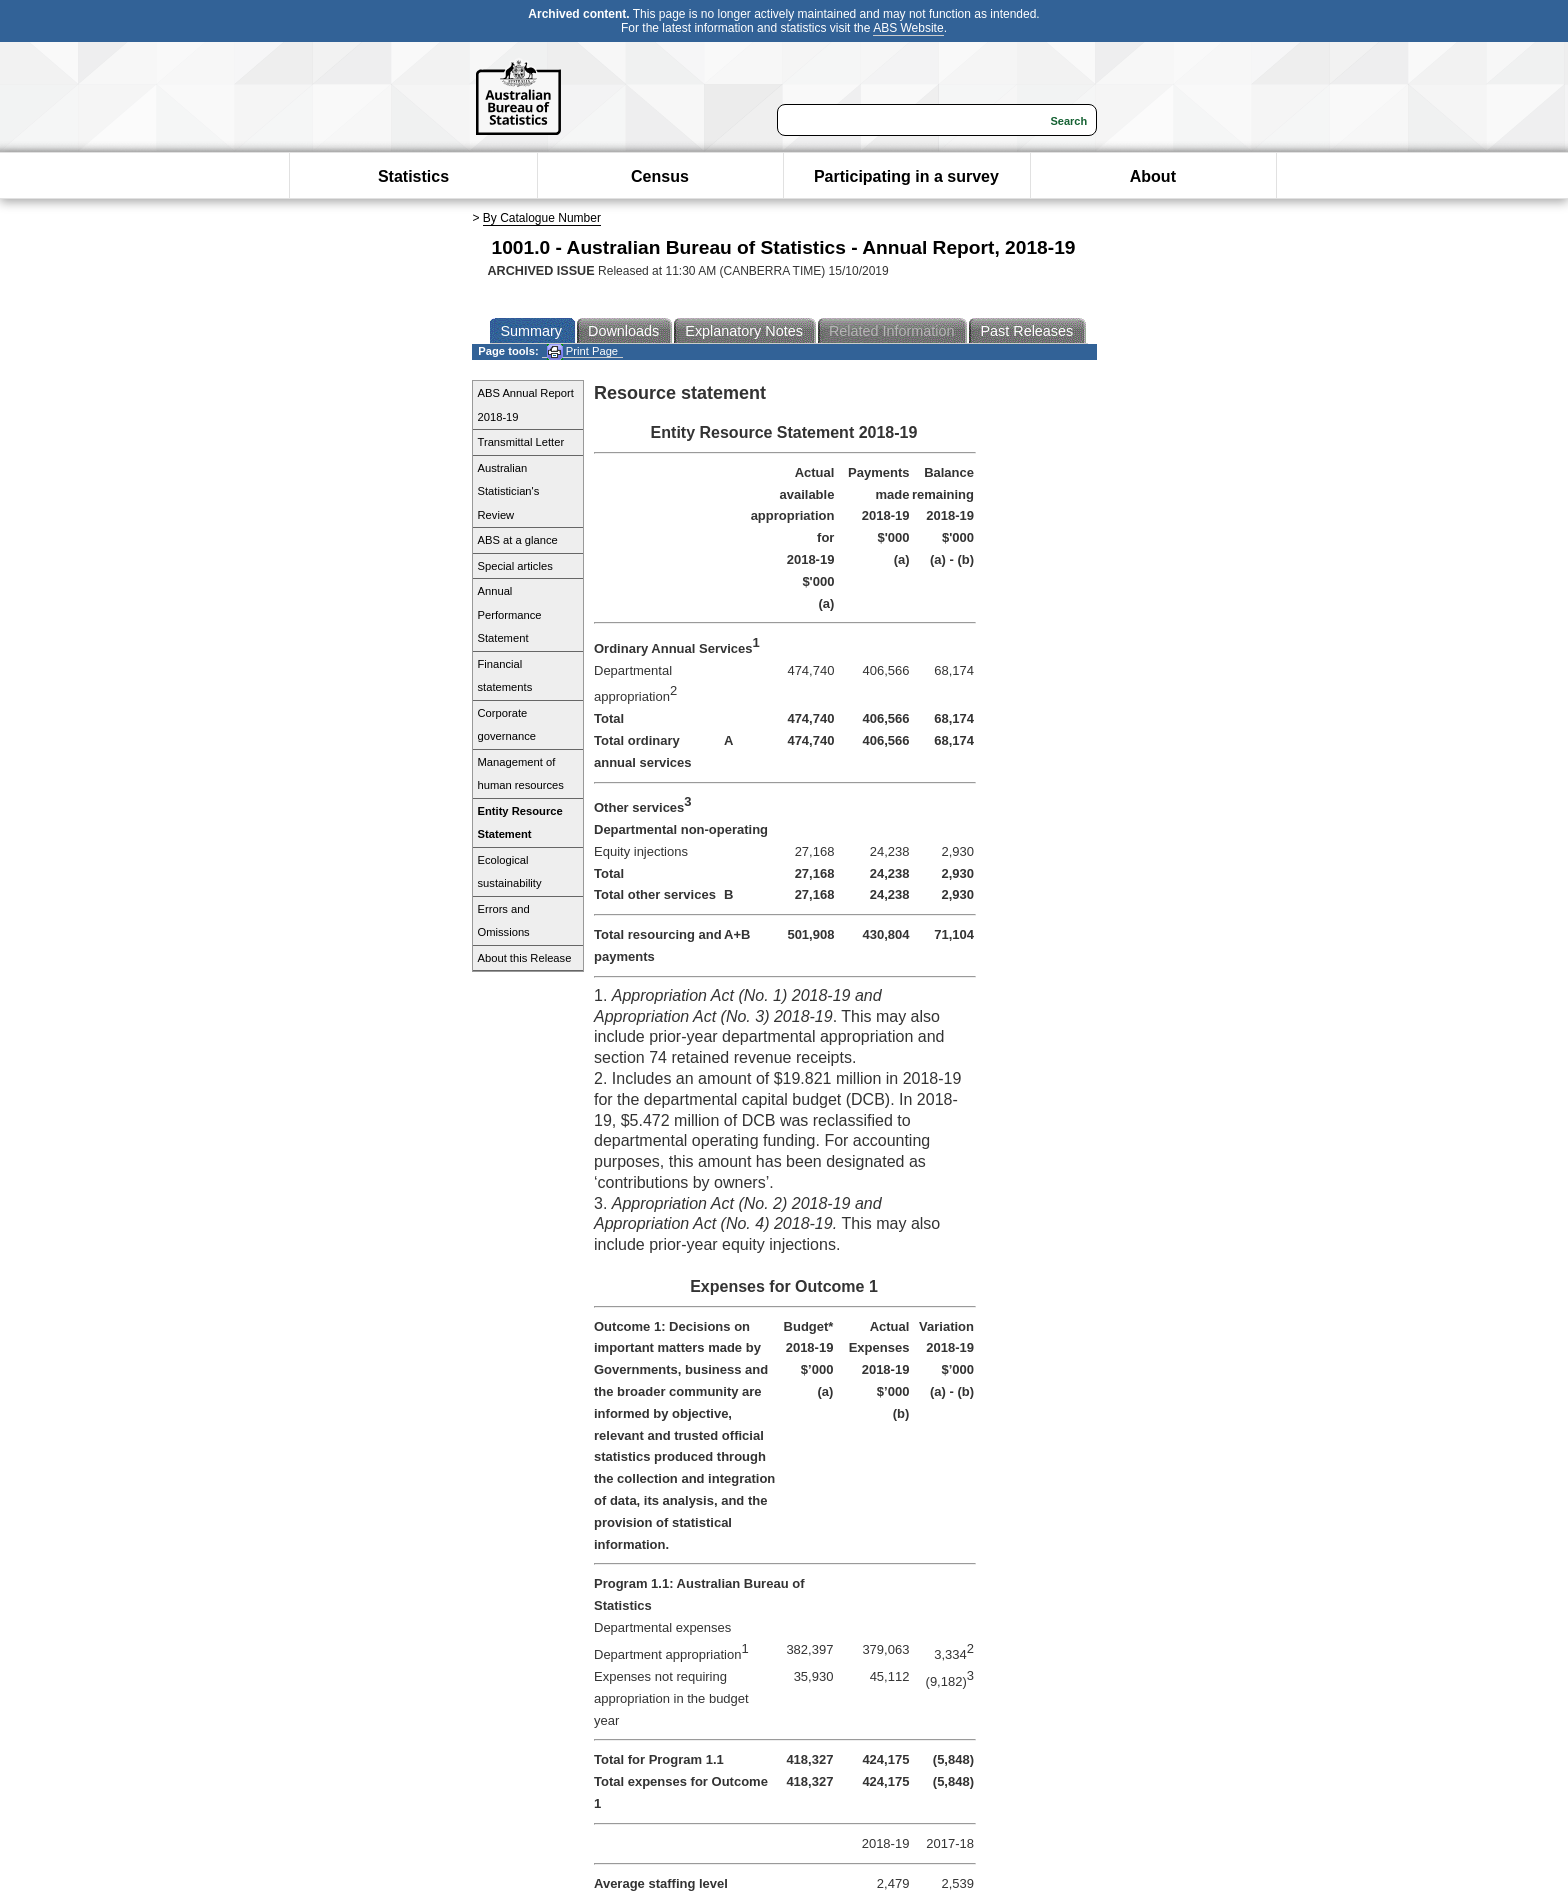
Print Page (582, 351)
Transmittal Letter (521, 442)
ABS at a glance (518, 540)
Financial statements (505, 676)
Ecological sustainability (510, 872)
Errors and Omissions (504, 921)
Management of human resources (521, 774)
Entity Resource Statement (520, 823)
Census (660, 176)
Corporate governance (507, 725)
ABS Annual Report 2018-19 (526, 405)
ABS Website (908, 28)
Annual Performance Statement (510, 614)
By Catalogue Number (542, 218)
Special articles (515, 566)
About (1153, 176)
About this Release (525, 958)
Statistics (413, 176)
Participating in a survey (906, 176)
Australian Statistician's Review (509, 491)
